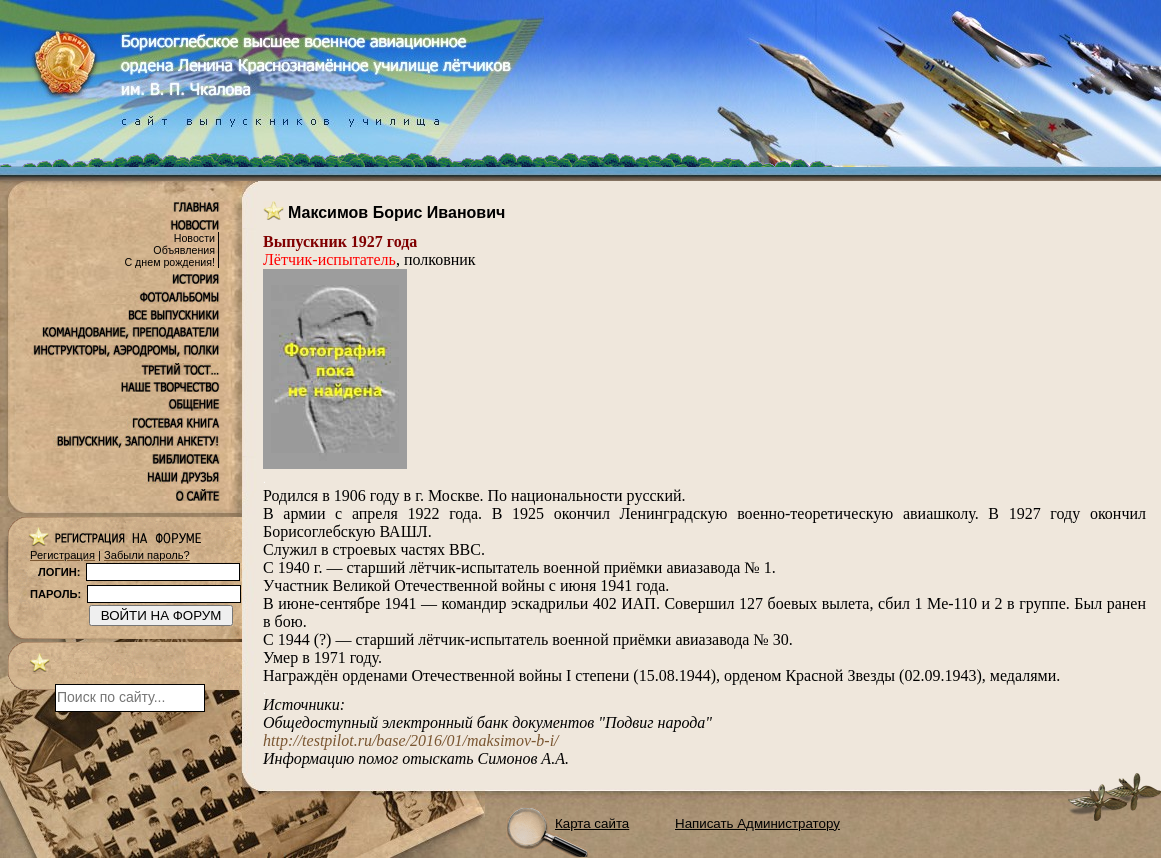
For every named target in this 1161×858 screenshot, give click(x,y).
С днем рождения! (169, 262)
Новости (194, 238)
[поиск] (130, 698)
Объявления (184, 250)
